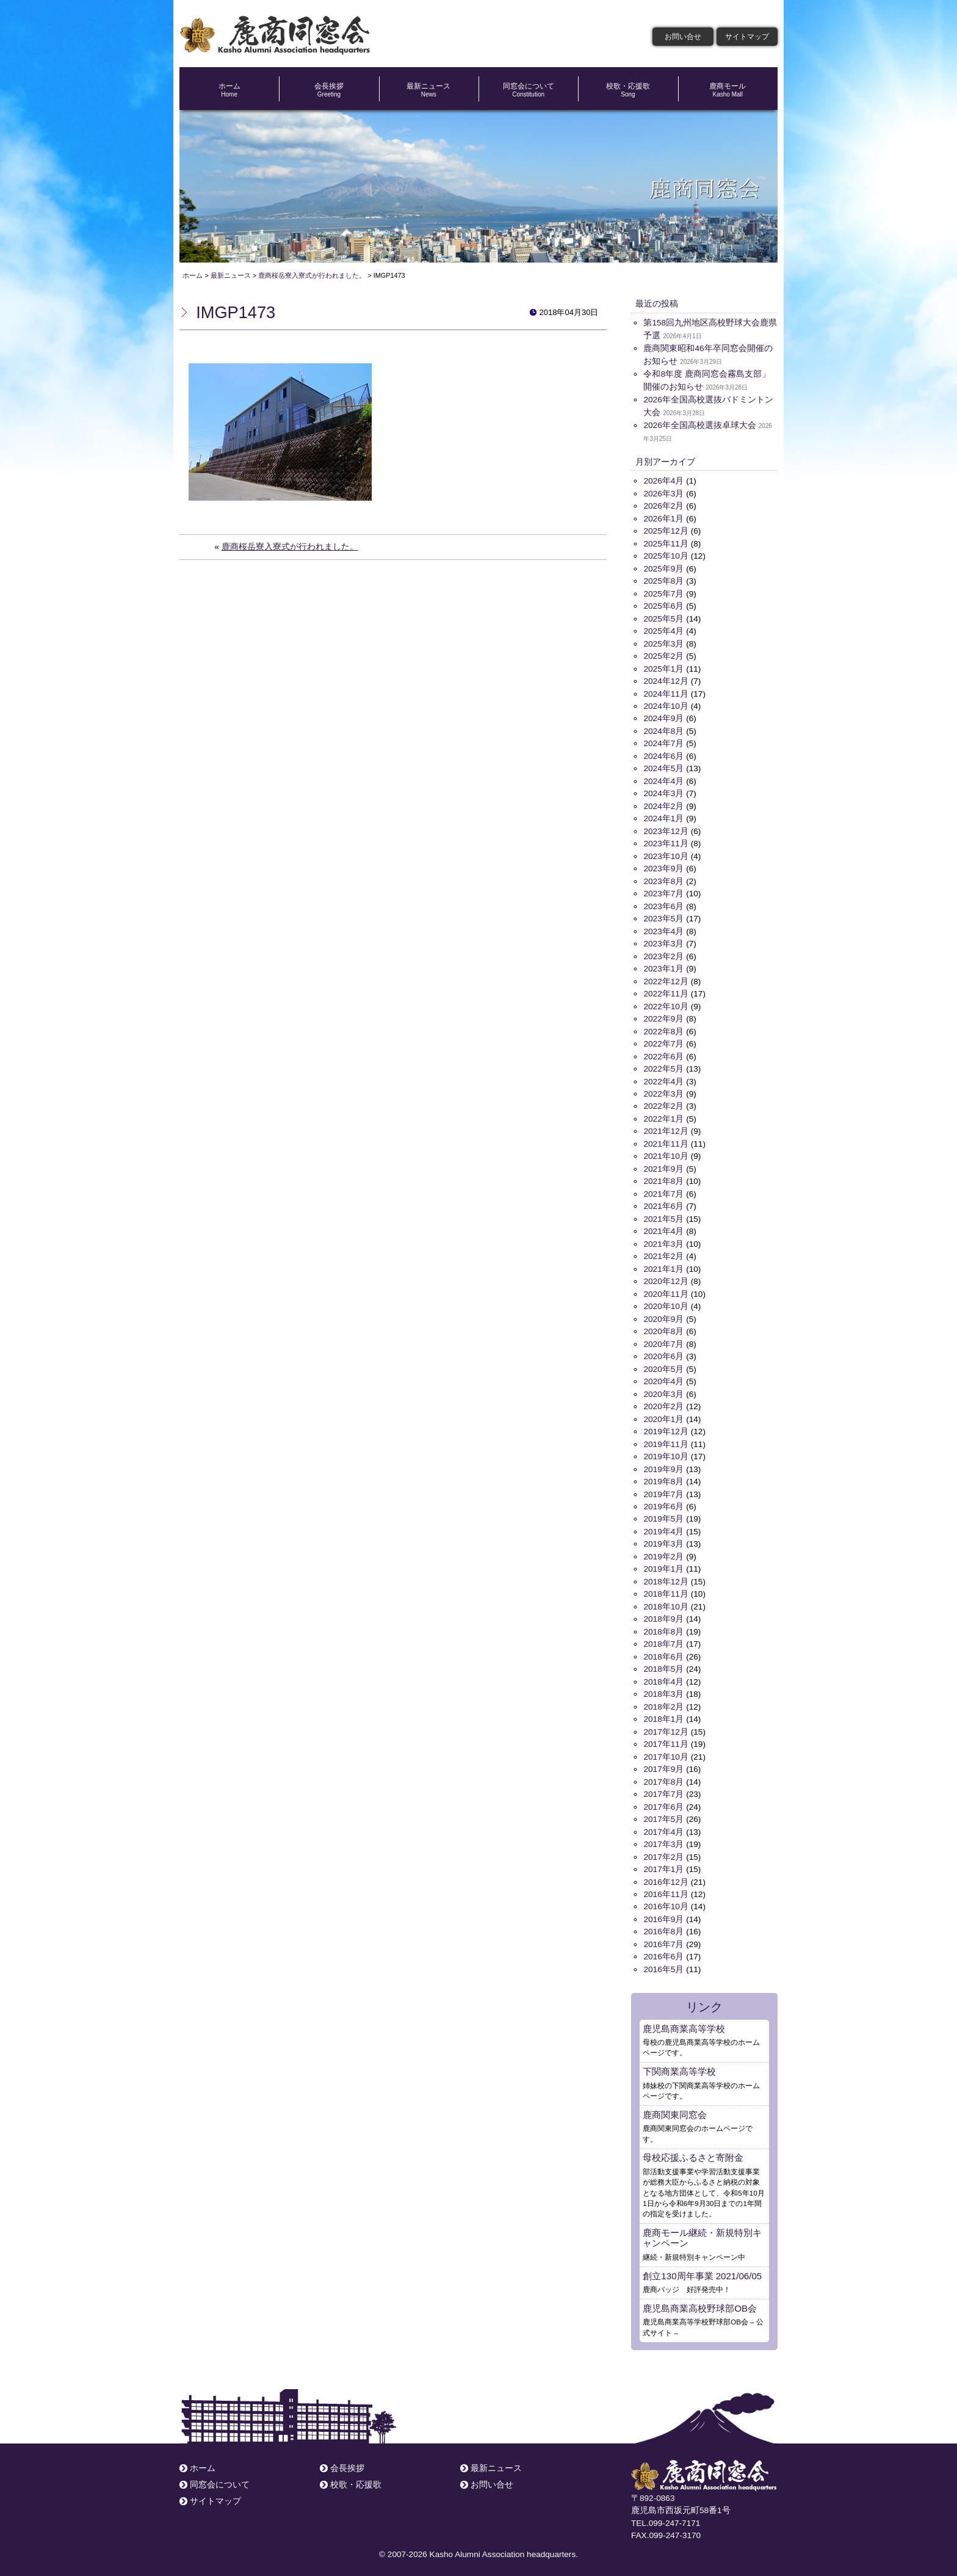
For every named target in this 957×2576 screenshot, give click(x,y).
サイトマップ (747, 36)
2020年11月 (665, 1289)
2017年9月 (663, 1763)
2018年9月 (663, 1613)
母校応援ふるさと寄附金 (693, 2150)
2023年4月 (663, 929)
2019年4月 (663, 1526)
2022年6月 (663, 1053)
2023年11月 (665, 841)
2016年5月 (663, 1962)
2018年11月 (665, 1589)
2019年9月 (663, 1464)
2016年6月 (663, 1949)
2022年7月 (663, 1040)
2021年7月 (663, 1190)
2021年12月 (665, 1128)
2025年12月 (665, 530)
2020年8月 (663, 1327)
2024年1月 (663, 816)
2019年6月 (663, 1501)
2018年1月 (663, 1713)
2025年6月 (663, 605)
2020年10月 (665, 1302)
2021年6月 (663, 1203)
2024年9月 (663, 717)
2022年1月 (663, 1115)
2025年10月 (665, 555)
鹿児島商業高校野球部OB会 (700, 2301)
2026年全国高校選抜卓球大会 (699, 424)
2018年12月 (665, 1576)
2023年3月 (663, 941)
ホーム (229, 90)
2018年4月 (663, 1675)
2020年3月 (663, 1389)
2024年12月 (665, 679)
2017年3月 (663, 1837)
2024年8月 (663, 730)
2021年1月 (663, 1264)
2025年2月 (663, 654)
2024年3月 (663, 792)
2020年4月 (663, 1377)
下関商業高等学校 (679, 2064)
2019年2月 (663, 1551)
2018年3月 (663, 1688)
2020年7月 (663, 1339)
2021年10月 (665, 1153)
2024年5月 (663, 767)
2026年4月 (663, 480)
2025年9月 (663, 568)
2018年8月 (663, 1626)
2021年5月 (663, 1215)
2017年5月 (663, 1813)
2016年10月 (665, 1899)
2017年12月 (665, 1725)
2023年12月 (665, 829)
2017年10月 (665, 1750)
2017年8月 (663, 1775)
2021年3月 (663, 1240)
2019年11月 (665, 1439)
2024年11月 (665, 692)
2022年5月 (663, 1065)
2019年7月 (663, 1488)
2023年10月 (665, 854)
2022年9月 (663, 1016)
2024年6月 (663, 754)
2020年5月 (663, 1365)
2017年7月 (663, 1788)
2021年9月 (663, 1165)
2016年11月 (665, 1887)
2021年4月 (663, 1227)
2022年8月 (663, 1028)
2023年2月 (663, 954)
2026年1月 (663, 518)
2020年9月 (663, 1314)
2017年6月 (663, 1800)
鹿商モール (728, 90)
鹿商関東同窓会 (675, 2107)
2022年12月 (665, 978)
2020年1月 (663, 1414)
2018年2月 (663, 1700)
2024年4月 (663, 779)
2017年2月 (663, 1850)
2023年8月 (663, 878)
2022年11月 (665, 991)
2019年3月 (663, 1539)
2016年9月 (663, 1912)
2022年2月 (663, 1103)
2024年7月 (663, 742)
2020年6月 (663, 1352)
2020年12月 (665, 1277)
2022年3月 (663, 1090)
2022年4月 (663, 1078)
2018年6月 (663, 1651)
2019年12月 (665, 1427)
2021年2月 (663, 1252)
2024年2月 (663, 804)
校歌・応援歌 (627, 90)
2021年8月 (663, 1178)
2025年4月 (663, 630)
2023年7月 (663, 891)
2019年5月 (663, 1513)
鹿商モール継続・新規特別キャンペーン (702, 2230)
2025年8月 (663, 580)
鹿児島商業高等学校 (684, 2021)
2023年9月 (663, 866)
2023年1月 (663, 966)
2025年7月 (663, 592)
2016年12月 (665, 1875)
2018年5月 (663, 1663)
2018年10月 (665, 1601)
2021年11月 (665, 1140)
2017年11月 (665, 1738)
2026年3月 (663, 493)
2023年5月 (663, 916)
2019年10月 (665, 1451)
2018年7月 (663, 1638)
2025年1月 (663, 667)
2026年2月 (663, 505)
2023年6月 (663, 904)
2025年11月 (665, 543)
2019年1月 (663, 1564)
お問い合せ (683, 36)
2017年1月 (663, 1862)
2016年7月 (663, 1937)
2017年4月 (663, 1825)
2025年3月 (663, 642)
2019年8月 (663, 1476)
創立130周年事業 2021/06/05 (702, 2268)
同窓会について (528, 90)
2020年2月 (663, 1402)
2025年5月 (663, 617)
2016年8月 (663, 1924)
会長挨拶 (328, 90)
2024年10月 (665, 704)
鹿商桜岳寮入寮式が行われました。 (290, 546)
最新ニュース (428, 90)
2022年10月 (665, 1003)
